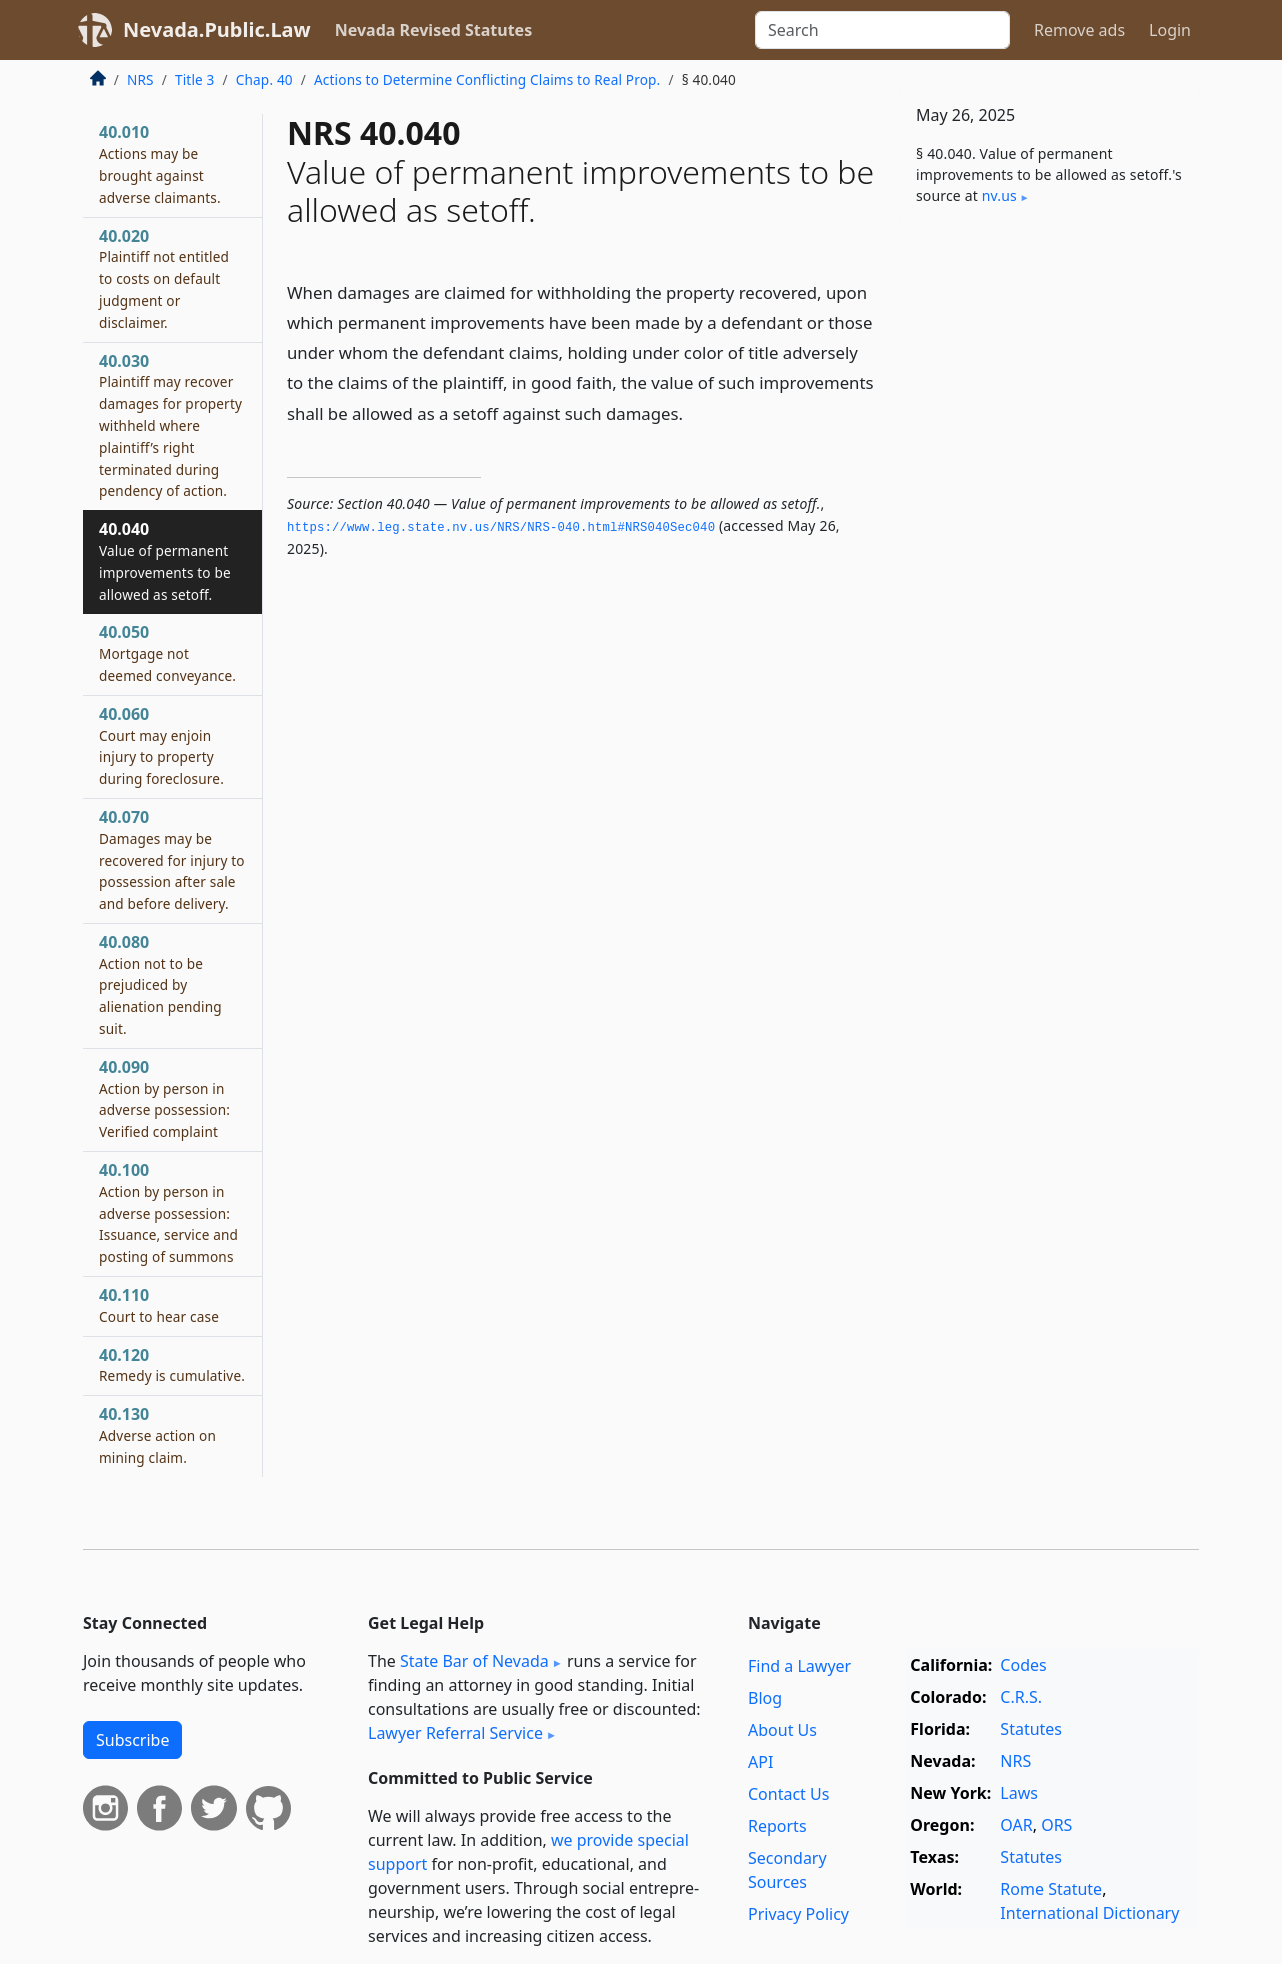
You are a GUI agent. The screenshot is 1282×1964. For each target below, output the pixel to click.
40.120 (172, 1365)
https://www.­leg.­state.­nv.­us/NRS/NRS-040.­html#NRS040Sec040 (501, 528)
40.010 (160, 163)
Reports (777, 1826)
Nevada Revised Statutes (434, 30)
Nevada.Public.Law (217, 29)
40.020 (164, 278)
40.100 (168, 1212)
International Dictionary (1089, 1913)
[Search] (882, 30)
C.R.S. (1021, 1697)
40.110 (159, 1305)
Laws (1019, 1793)
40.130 (157, 1435)
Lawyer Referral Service (455, 1733)
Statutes (1031, 1729)
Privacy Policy (798, 1914)
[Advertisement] (1049, 553)
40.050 (167, 653)
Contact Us (788, 1794)
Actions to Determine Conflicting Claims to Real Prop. (487, 79)
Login (1170, 30)
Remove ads (1079, 30)
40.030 (170, 425)
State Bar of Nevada (474, 1661)
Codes (1023, 1665)
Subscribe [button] (132, 1740)
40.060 (161, 745)
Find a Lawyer (799, 1666)
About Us (782, 1730)
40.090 (164, 1098)
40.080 (160, 984)
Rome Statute (1051, 1889)
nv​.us (999, 195)
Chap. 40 (264, 79)
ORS (1056, 1825)
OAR (1016, 1825)
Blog (765, 1698)
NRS (140, 79)
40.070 (172, 859)
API (760, 1762)
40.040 (165, 560)
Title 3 (195, 79)
